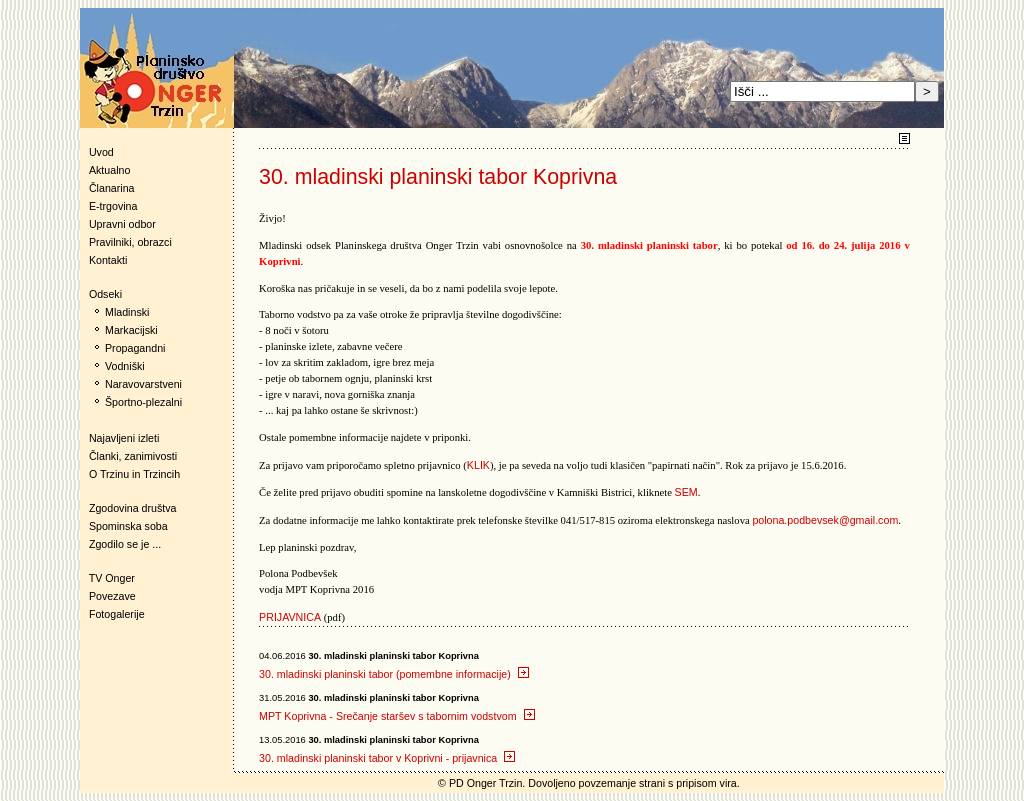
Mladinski (127, 312)
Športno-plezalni (143, 402)
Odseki (101, 294)
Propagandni (135, 348)
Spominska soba (128, 526)
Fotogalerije (117, 614)
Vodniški (125, 366)
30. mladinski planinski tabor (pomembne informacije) (394, 674)
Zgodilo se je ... (125, 544)
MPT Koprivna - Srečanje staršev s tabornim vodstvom (396, 716)
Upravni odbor (122, 224)
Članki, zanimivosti (133, 456)
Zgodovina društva (128, 508)
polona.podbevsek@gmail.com (825, 520)
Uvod (101, 152)
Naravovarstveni (143, 384)
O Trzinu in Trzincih (134, 474)
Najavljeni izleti (124, 438)
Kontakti (108, 260)
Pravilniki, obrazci (130, 242)
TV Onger (107, 578)
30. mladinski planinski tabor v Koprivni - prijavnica (387, 758)
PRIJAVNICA (290, 617)
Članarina (112, 188)
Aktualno (109, 170)
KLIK (478, 465)
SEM (686, 492)
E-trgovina (113, 206)
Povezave (112, 596)
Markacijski (131, 330)
